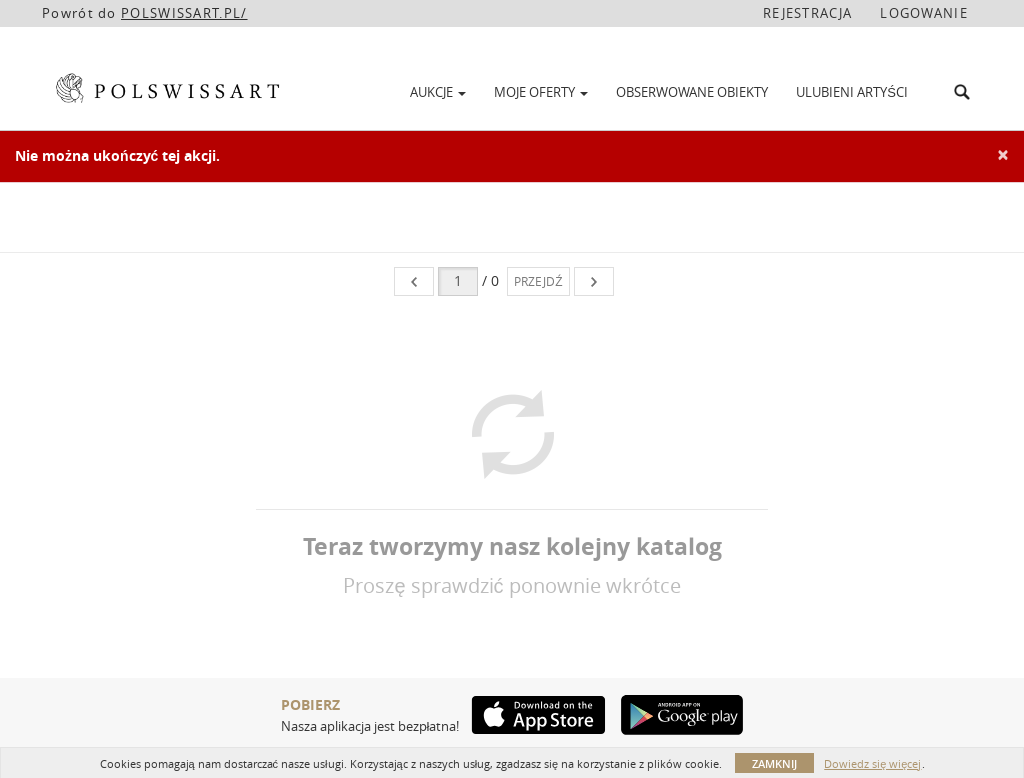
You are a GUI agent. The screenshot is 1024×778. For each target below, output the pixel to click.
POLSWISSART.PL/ (184, 13)
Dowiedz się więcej (872, 763)
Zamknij (774, 763)
